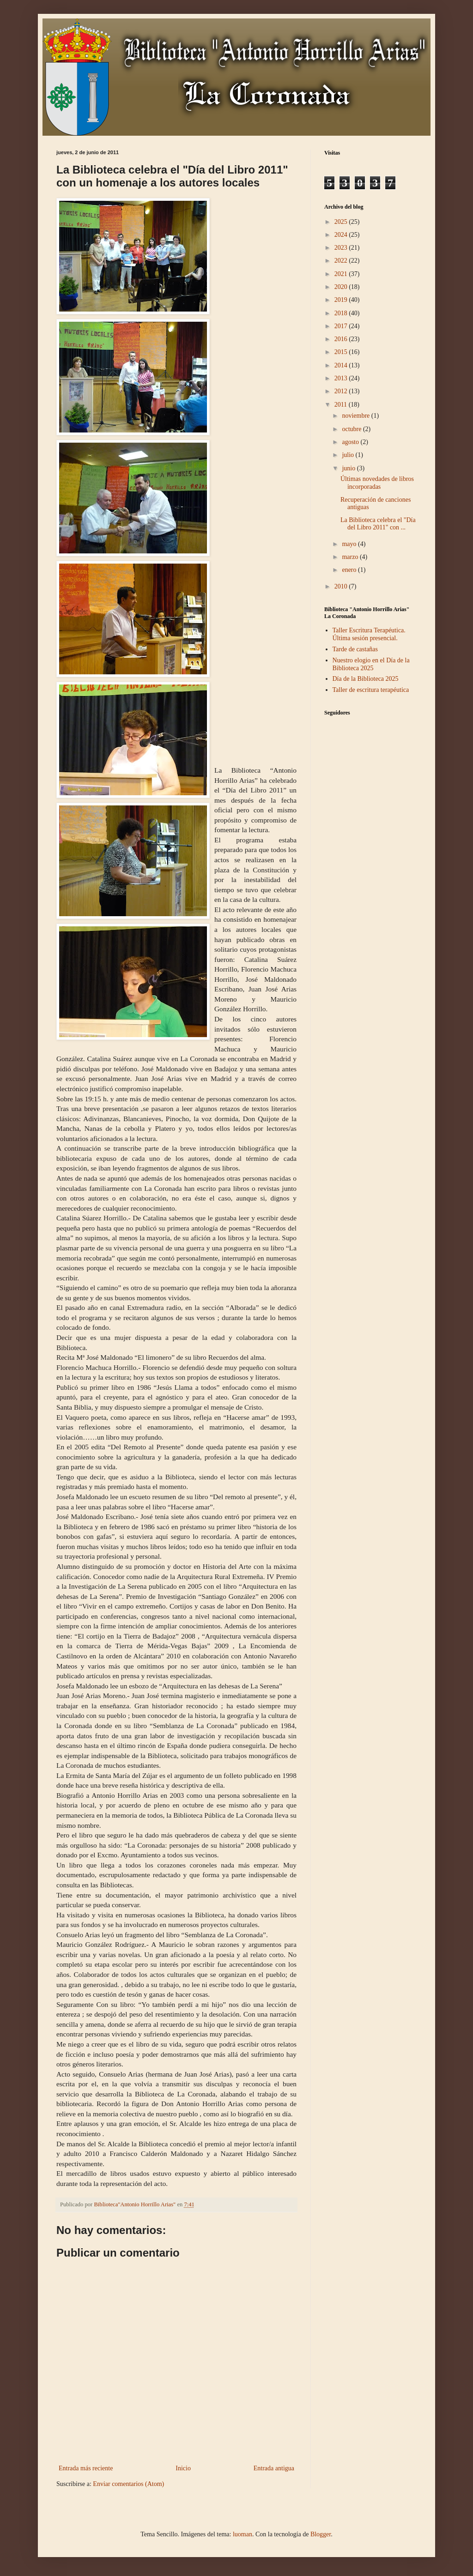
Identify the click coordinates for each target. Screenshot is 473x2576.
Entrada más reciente (86, 2468)
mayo (350, 543)
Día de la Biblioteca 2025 (366, 678)
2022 (341, 260)
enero (350, 569)
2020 (341, 286)
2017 (341, 326)
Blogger (320, 2534)
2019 (341, 299)
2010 (341, 586)
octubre (352, 429)
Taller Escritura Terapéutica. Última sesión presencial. (369, 634)
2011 (341, 404)
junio (349, 468)
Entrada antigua (274, 2468)
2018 (341, 313)
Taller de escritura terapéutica (371, 689)
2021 (341, 273)
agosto (351, 441)
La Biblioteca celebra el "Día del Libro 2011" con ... (378, 523)
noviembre (356, 415)
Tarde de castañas (355, 649)
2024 (341, 234)
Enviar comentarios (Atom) (128, 2483)
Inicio (183, 2468)
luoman (242, 2534)
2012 (341, 391)
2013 (341, 378)
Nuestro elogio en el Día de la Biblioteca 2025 (371, 664)
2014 (341, 365)
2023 (341, 247)
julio (348, 454)
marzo (350, 556)
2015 (341, 351)
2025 (341, 221)
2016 (341, 339)
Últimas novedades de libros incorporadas (377, 482)
